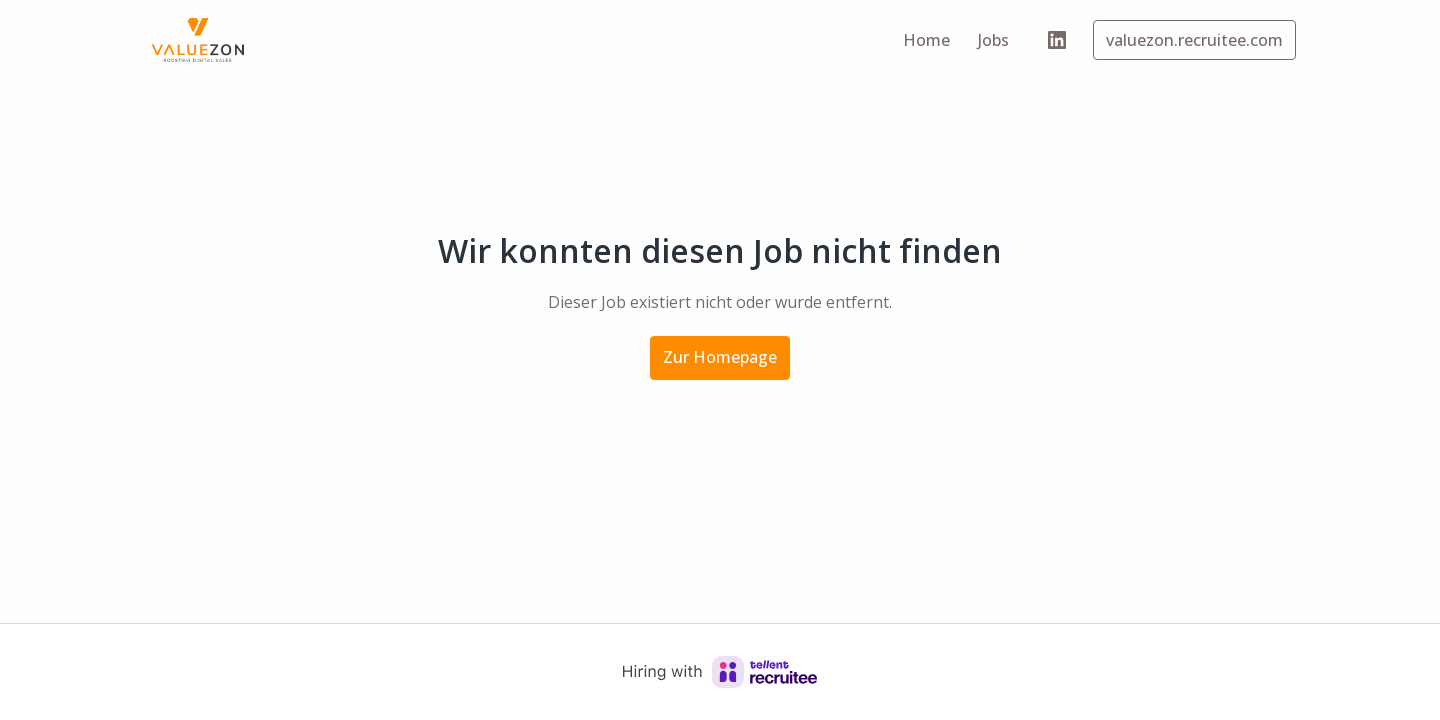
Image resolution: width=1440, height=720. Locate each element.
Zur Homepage (720, 357)
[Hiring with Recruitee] (720, 672)
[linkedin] (1057, 40)
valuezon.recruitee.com (1194, 40)
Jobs (993, 40)
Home (926, 40)
